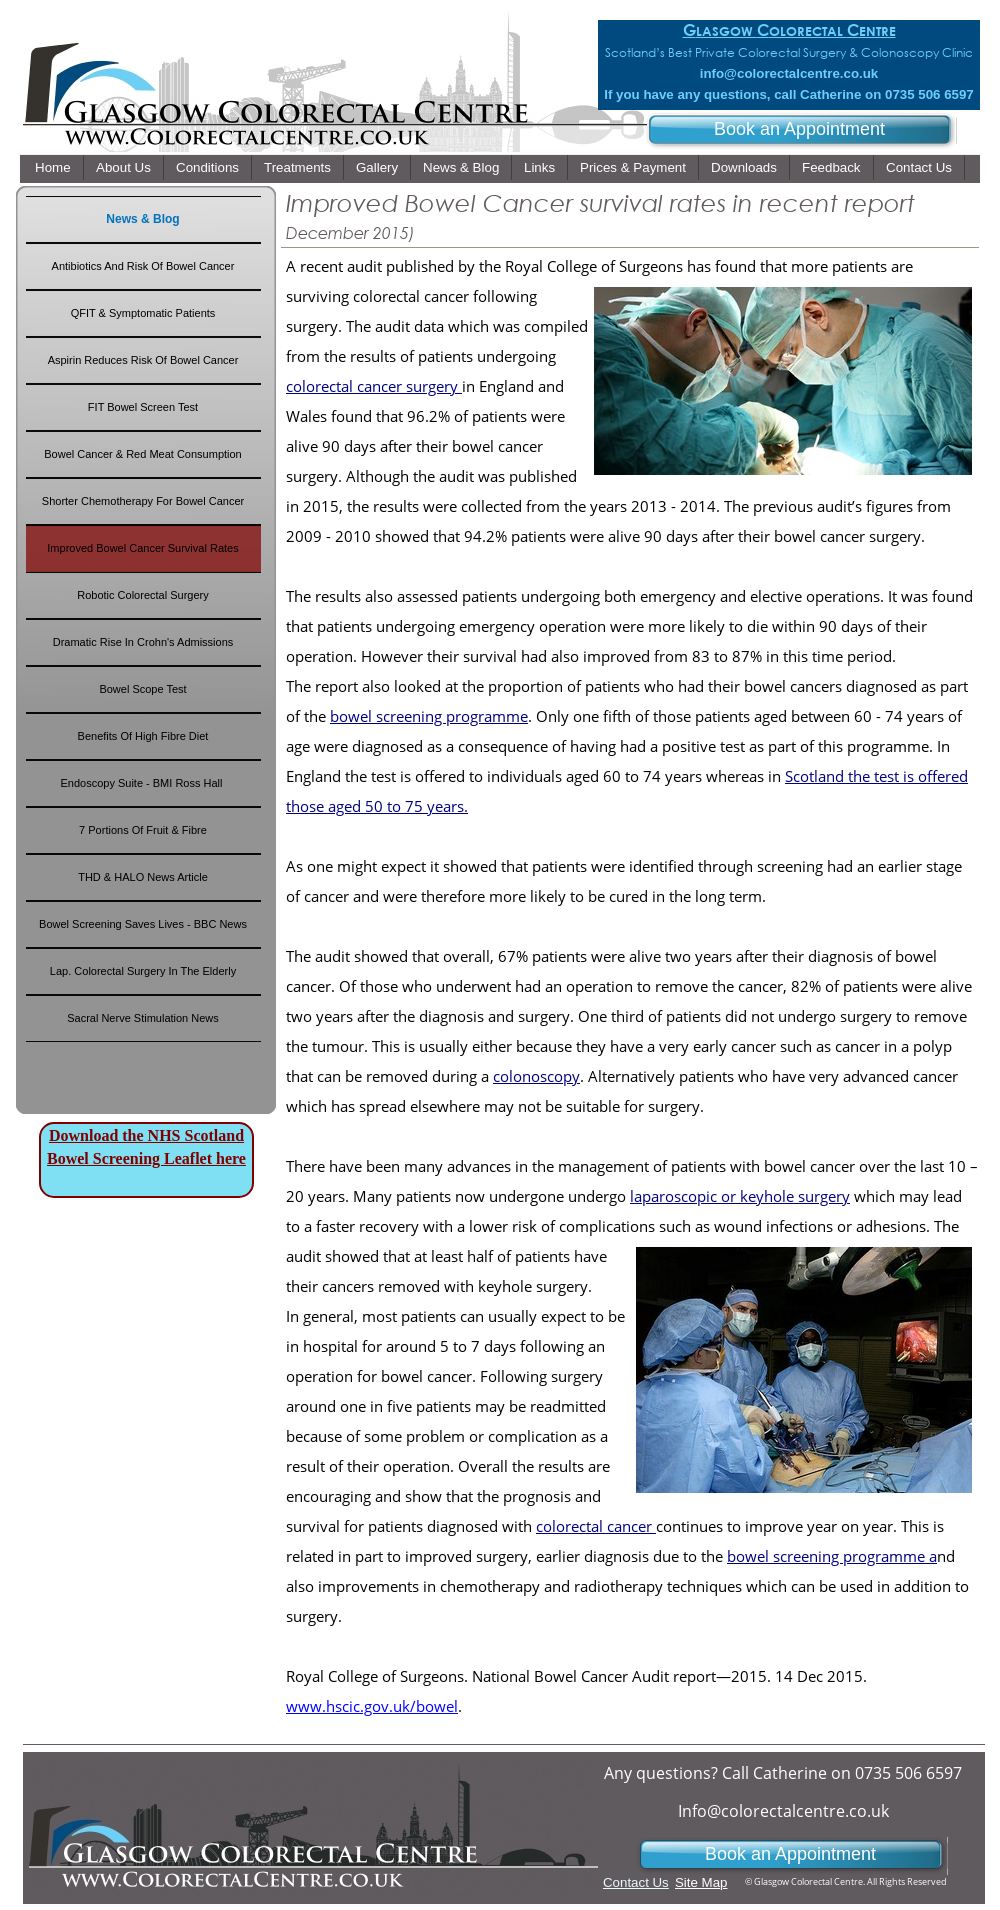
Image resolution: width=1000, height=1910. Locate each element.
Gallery (377, 167)
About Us (123, 167)
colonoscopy (536, 1076)
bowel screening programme (429, 716)
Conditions (207, 167)
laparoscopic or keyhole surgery (740, 1196)
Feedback (831, 167)
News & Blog (461, 167)
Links (539, 167)
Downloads (744, 167)
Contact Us (919, 167)
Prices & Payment (633, 167)
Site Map (701, 1882)
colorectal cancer (596, 1526)
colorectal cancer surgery (374, 386)
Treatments (297, 167)
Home (53, 167)
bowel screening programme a (832, 1556)
